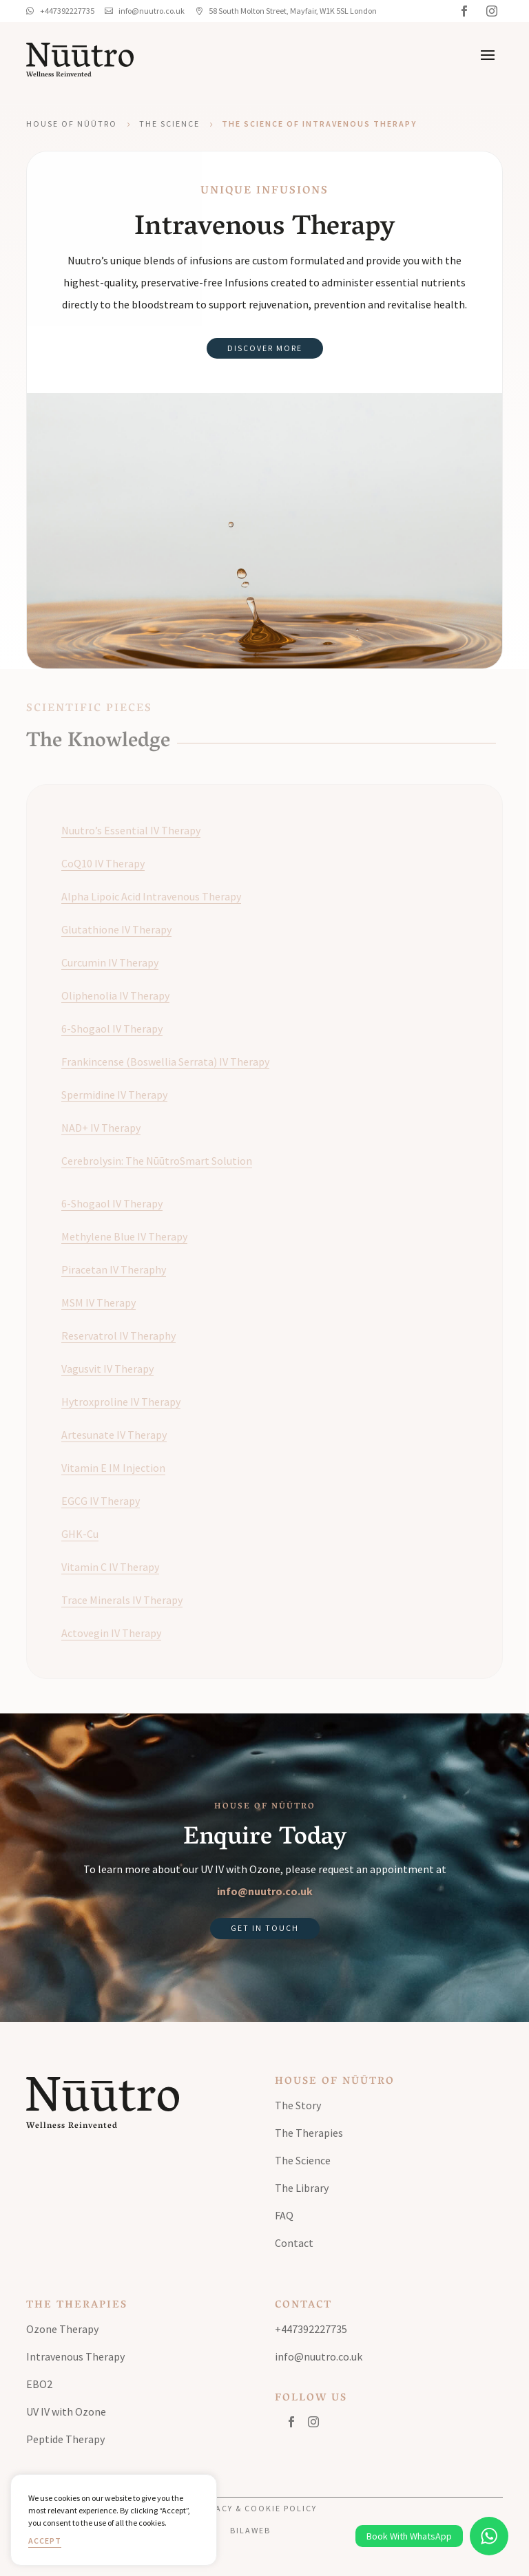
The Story (298, 2105)
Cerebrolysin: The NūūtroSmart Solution (156, 1161)
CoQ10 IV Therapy (103, 863)
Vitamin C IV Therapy (110, 1567)
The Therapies (309, 2133)
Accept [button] (44, 2540)
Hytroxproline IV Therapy (120, 1401)
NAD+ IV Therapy (101, 1127)
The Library (302, 2188)
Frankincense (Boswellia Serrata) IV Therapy (165, 1061)
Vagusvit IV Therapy (107, 1368)
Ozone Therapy (62, 2329)
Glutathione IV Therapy (116, 929)
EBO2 (39, 2384)
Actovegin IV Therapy (111, 1633)
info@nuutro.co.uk (265, 1891)
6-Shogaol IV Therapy (112, 1028)
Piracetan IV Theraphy (113, 1269)
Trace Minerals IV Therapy (122, 1600)
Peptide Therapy (65, 2439)
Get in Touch (265, 1928)
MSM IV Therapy (98, 1302)
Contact (294, 2243)
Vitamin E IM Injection (113, 1468)
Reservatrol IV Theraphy (118, 1335)
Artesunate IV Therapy (114, 1435)
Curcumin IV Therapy (109, 962)
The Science (169, 123)
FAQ (284, 2215)
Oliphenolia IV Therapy (115, 995)
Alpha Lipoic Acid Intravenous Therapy (151, 896)
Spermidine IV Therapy (114, 1094)
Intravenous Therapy (75, 2356)
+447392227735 (311, 2329)
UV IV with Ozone (66, 2411)
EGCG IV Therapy (100, 1501)
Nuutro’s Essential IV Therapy (130, 830)
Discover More (264, 348)
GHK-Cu (79, 1534)
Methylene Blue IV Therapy (124, 1236)
